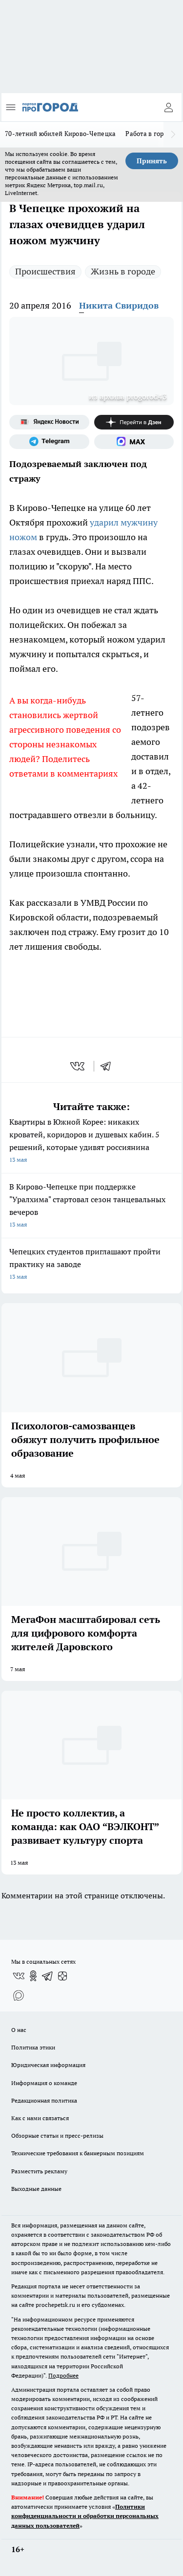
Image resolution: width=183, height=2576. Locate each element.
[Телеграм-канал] (49, 441)
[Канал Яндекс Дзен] (134, 422)
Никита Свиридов (119, 305)
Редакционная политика (44, 2100)
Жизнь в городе (123, 271)
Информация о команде (44, 2083)
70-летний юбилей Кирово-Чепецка (60, 133)
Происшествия (45, 271)
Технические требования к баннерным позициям (77, 2153)
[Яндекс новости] (49, 422)
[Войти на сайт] (168, 107)
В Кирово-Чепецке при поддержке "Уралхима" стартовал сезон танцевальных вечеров (91, 1206)
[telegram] (109, 1066)
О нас (18, 2029)
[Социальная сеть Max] (134, 441)
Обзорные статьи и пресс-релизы (57, 2135)
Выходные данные (36, 2188)
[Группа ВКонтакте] (18, 1976)
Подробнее (63, 2375)
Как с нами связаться (40, 2118)
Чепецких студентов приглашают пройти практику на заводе (91, 1265)
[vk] (78, 1066)
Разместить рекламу (39, 2171)
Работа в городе (149, 133)
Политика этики (33, 2047)
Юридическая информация (48, 2065)
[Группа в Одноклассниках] (33, 1976)
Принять (152, 160)
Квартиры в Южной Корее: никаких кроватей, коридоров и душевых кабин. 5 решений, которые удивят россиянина (91, 1141)
